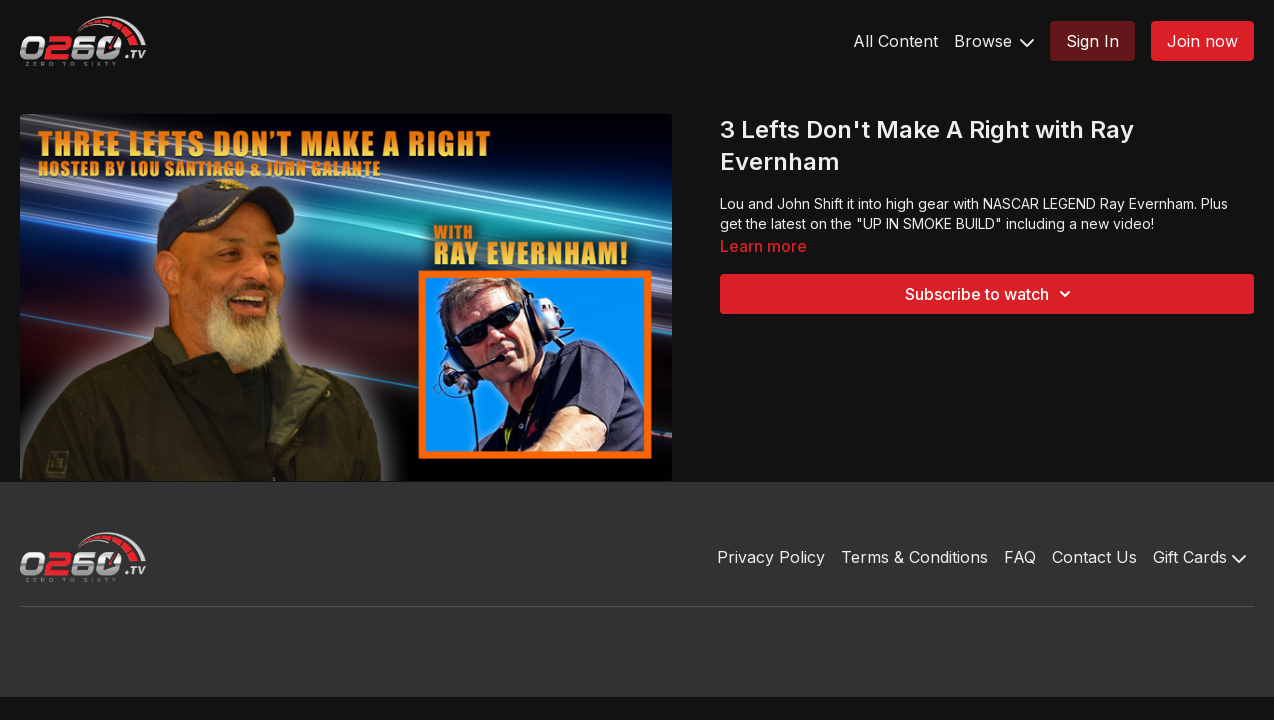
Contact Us (1094, 557)
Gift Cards (1199, 557)
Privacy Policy (771, 557)
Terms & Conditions (914, 557)
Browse (994, 41)
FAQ (1020, 557)
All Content (895, 41)
